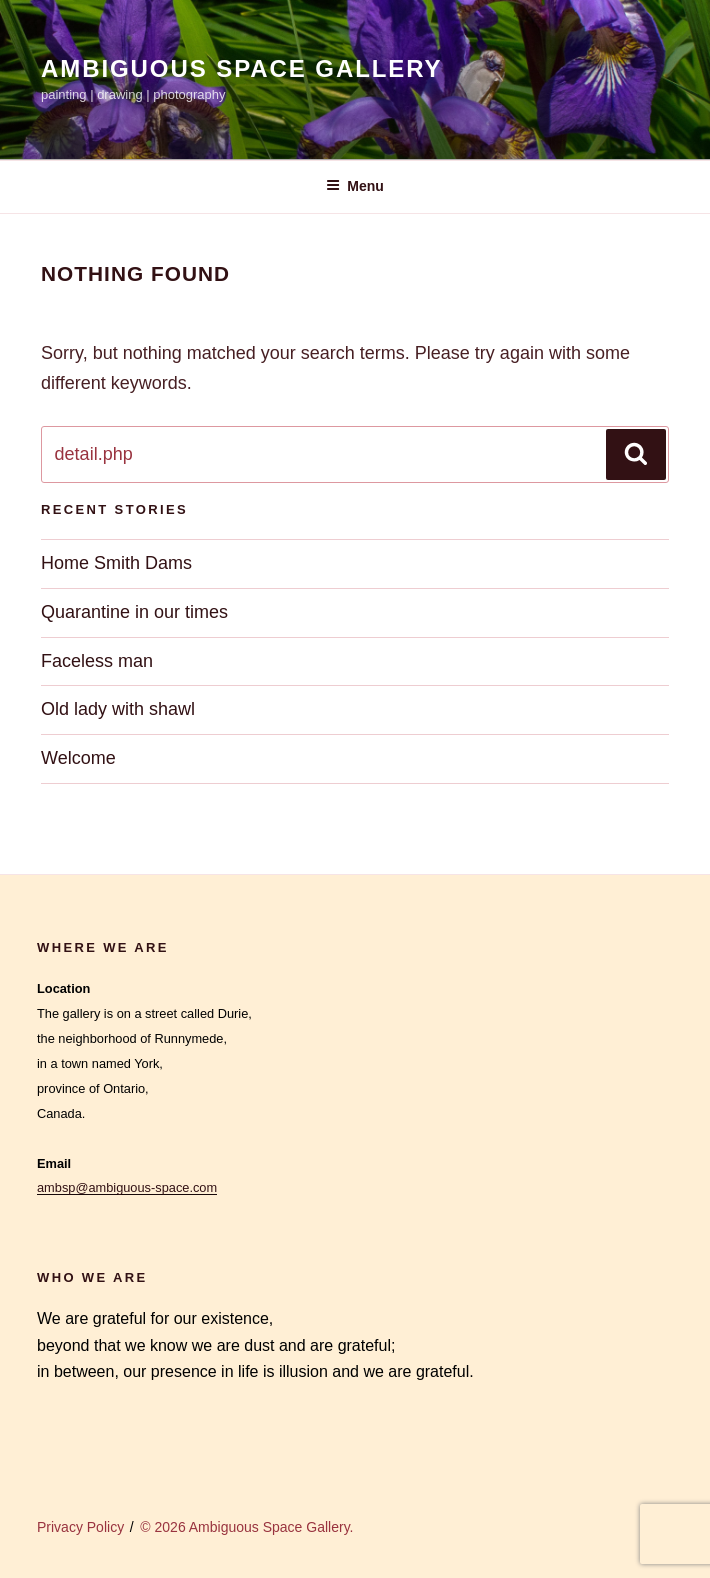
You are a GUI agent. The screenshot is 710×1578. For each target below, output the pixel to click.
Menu (355, 186)
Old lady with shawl (118, 709)
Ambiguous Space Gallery (242, 68)
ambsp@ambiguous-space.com (127, 1187)
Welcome (78, 758)
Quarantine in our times (134, 612)
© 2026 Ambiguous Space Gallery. (246, 1527)
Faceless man (97, 661)
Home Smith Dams (116, 563)
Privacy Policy (80, 1527)
